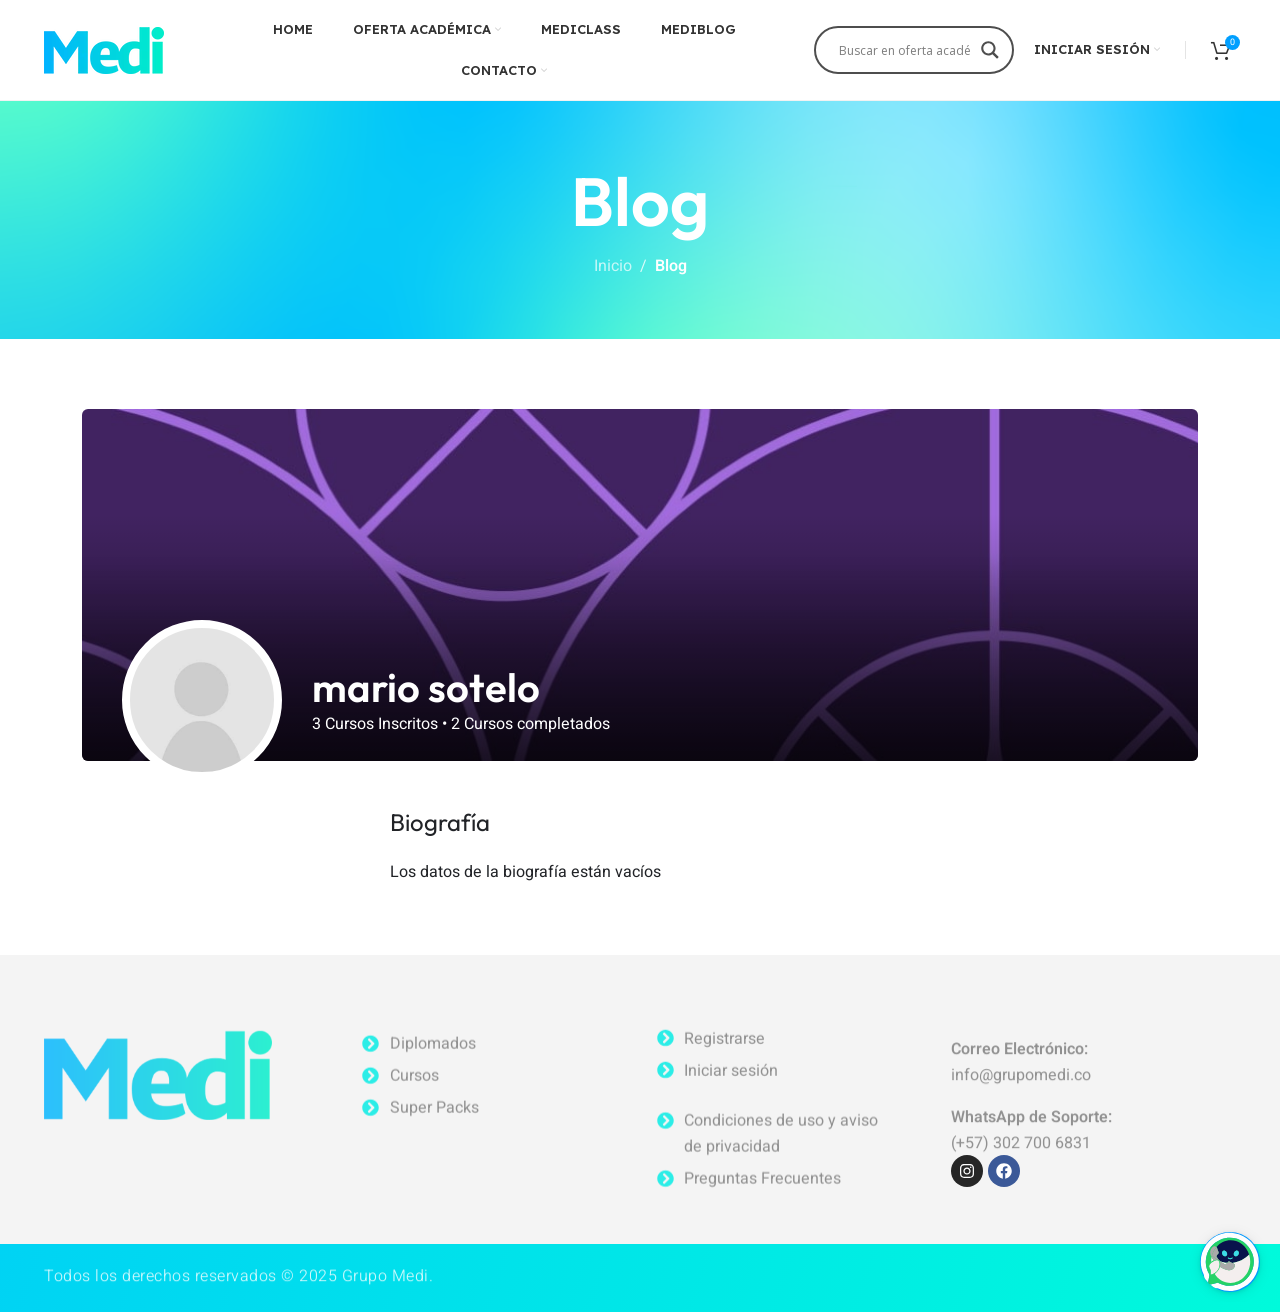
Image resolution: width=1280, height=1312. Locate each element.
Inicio (613, 266)
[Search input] (905, 50)
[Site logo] (104, 49)
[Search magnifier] (990, 57)
